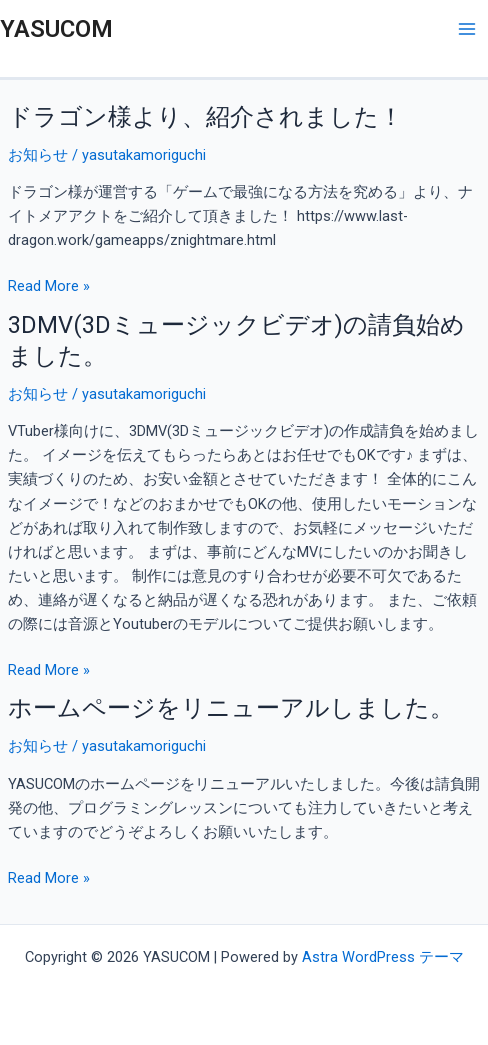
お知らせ (38, 155)
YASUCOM (56, 29)
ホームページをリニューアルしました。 (231, 708)
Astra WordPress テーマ (383, 957)
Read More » (49, 286)
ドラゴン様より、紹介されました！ (205, 117)
